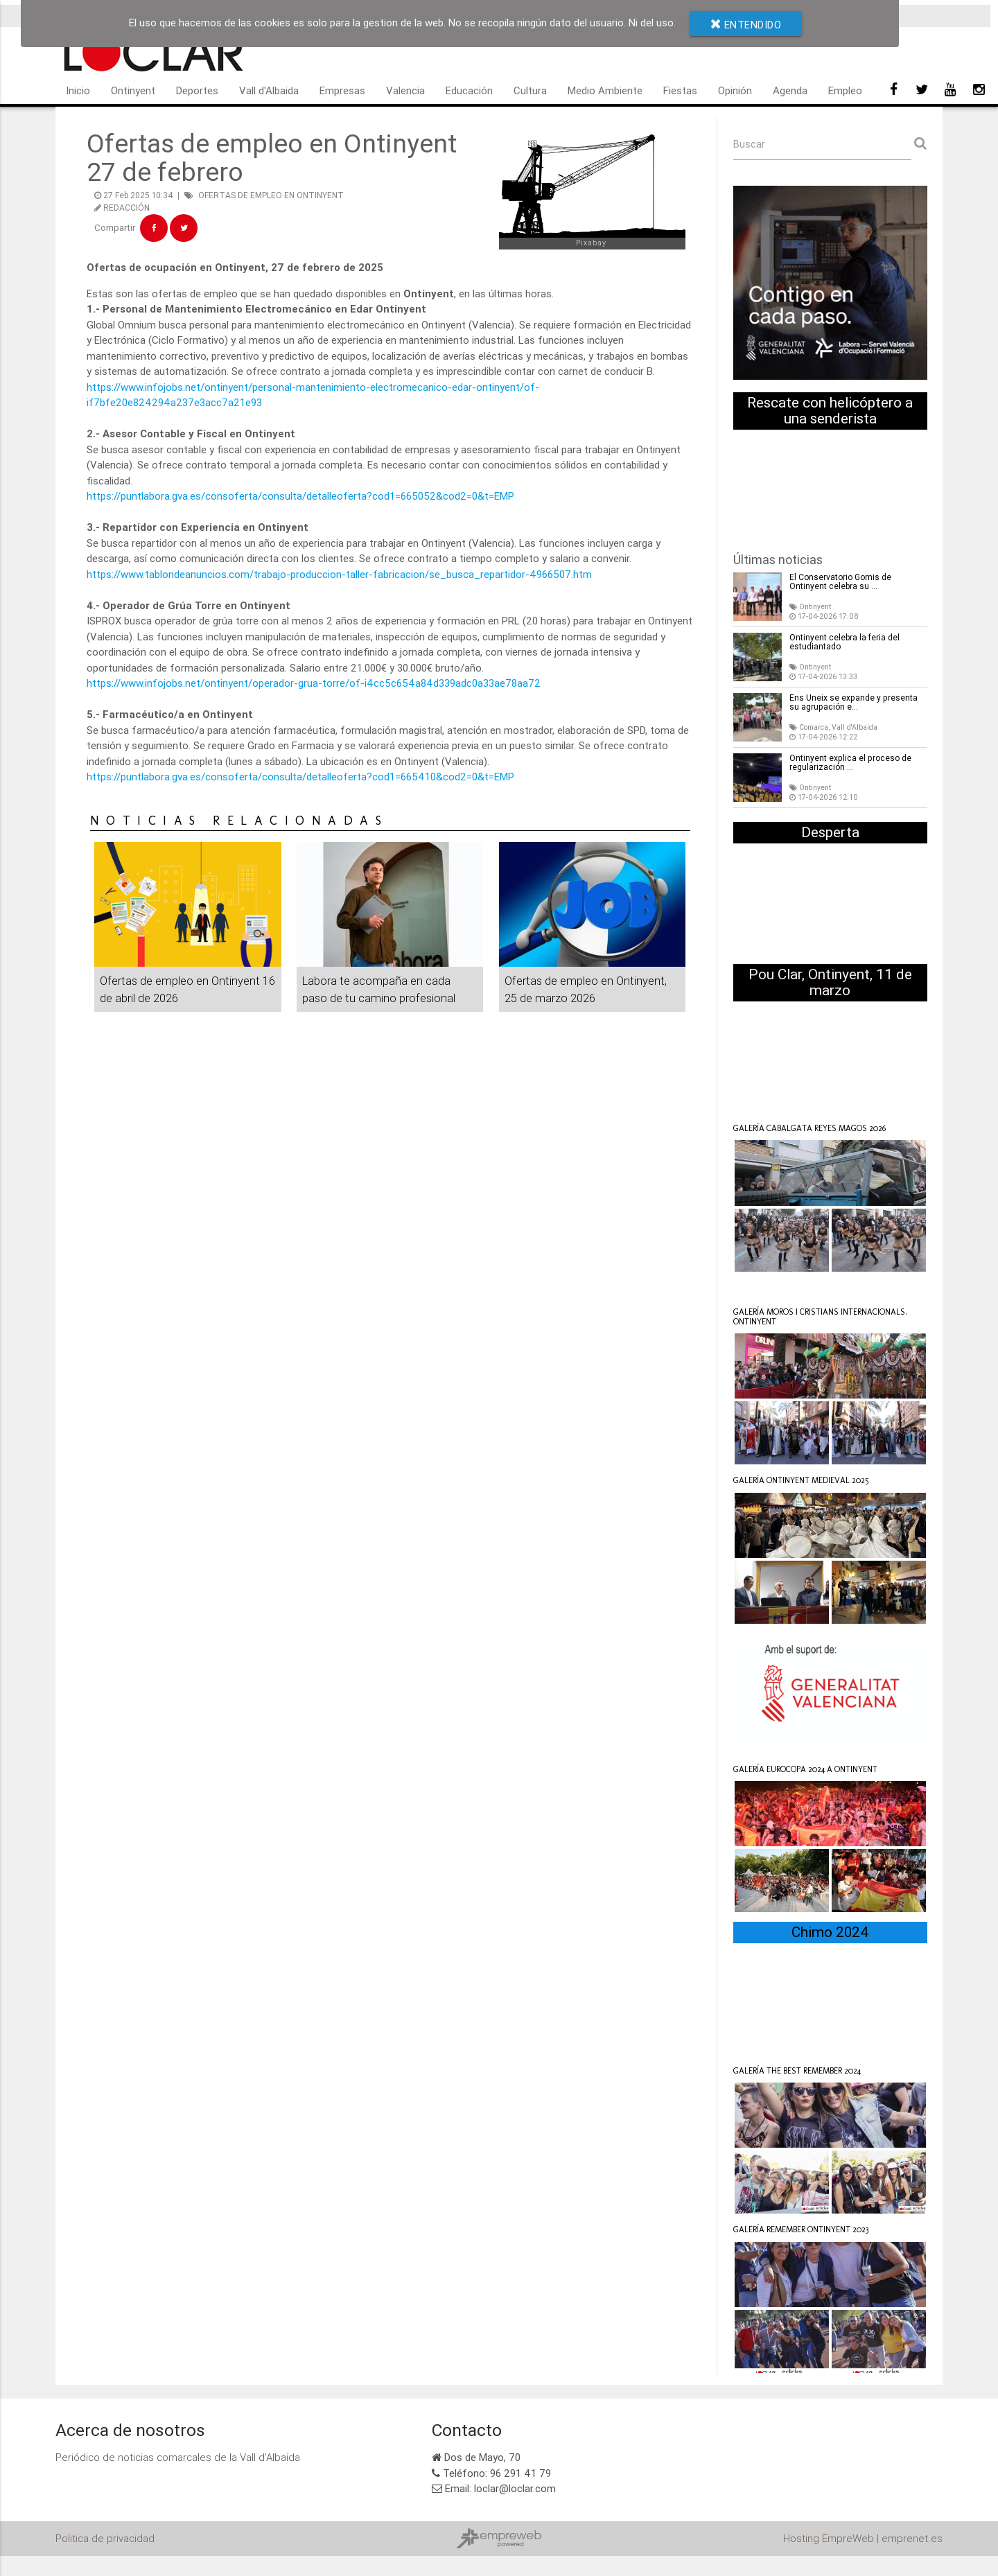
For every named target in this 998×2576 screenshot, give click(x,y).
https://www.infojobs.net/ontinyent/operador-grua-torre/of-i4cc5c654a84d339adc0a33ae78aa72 (315, 683)
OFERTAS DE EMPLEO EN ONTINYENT (271, 195)
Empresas (342, 90)
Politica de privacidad (105, 2539)
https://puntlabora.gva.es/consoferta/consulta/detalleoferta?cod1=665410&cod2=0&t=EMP (302, 776)
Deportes (197, 90)
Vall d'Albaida (269, 90)
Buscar (749, 143)
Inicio (78, 90)
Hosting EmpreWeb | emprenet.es (863, 2539)
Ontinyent (133, 90)
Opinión (735, 90)
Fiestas (680, 90)
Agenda (790, 90)
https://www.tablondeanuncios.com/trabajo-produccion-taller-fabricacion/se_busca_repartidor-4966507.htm (341, 574)
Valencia (405, 90)
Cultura (530, 90)
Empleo (845, 90)
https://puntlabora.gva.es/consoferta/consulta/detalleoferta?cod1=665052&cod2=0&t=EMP (302, 495)
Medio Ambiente (605, 90)
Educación (469, 90)
